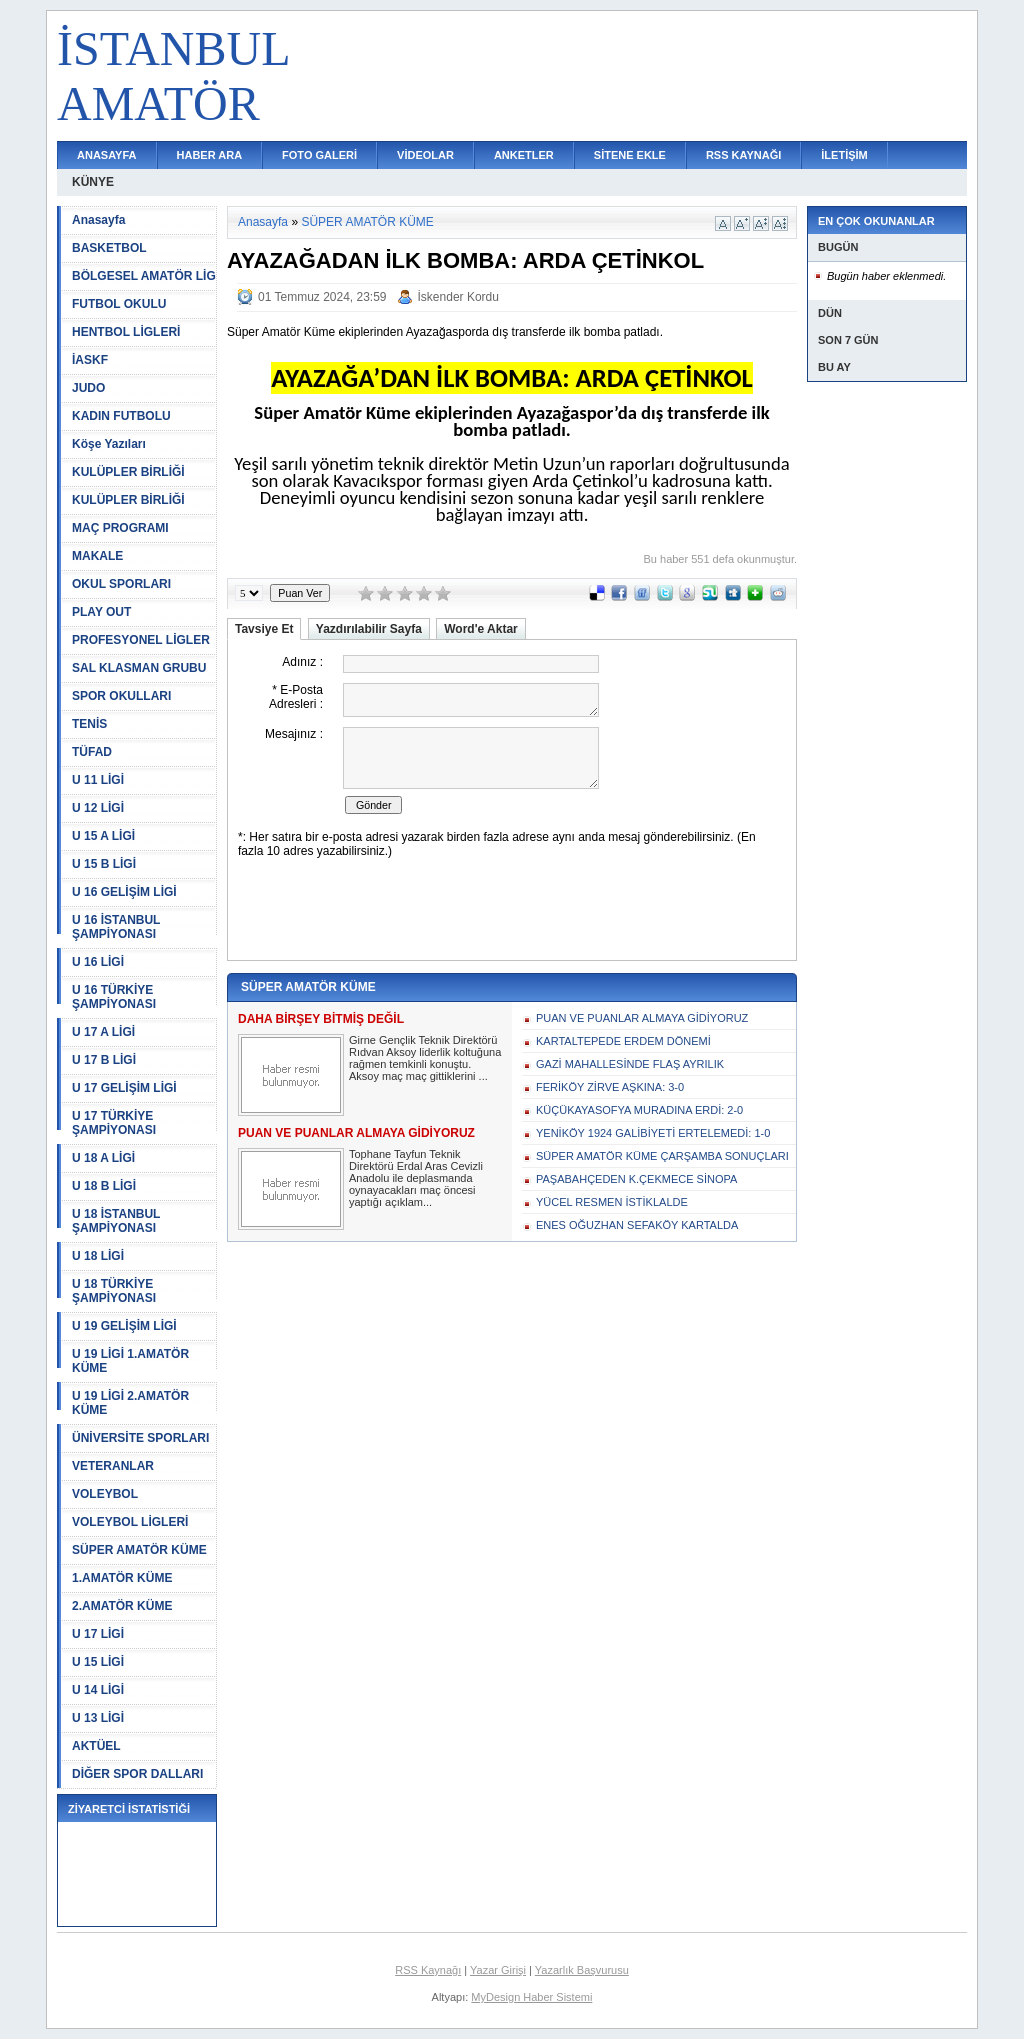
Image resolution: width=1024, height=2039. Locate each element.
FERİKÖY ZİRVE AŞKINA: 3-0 (610, 1087)
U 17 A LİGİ (103, 1032)
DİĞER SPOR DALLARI (137, 1774)
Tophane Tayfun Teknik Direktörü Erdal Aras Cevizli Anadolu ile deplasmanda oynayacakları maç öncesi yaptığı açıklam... (416, 1178)
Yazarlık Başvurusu (582, 1970)
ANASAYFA (107, 155)
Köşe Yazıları (109, 444)
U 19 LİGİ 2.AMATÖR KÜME (130, 1403)
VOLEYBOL (105, 1494)
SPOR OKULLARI (121, 696)
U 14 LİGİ (98, 1690)
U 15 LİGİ (98, 1662)
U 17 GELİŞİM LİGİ (124, 1088)
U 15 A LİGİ (103, 836)
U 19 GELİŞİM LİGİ (124, 1326)
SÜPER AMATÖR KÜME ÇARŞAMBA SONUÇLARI (662, 1156)
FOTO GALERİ (319, 155)
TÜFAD (92, 752)
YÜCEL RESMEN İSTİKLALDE (612, 1202)
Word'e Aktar (481, 629)
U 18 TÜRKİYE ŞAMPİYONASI (114, 1291)
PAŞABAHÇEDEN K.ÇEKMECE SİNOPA (636, 1179)
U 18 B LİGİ (104, 1186)
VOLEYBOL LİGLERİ (130, 1522)
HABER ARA (210, 155)
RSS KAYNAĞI (743, 155)
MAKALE (97, 556)
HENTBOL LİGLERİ (126, 332)
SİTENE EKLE (630, 155)
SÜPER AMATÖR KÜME (139, 1550)
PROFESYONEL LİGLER (141, 640)
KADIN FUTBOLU (121, 416)
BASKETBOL (109, 248)
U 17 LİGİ (98, 1634)
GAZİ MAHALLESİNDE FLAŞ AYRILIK (630, 1064)
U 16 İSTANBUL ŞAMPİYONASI (116, 927)
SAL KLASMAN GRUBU (139, 668)
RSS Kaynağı (428, 1970)
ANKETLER (524, 155)
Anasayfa (98, 220)
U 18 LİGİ (98, 1256)
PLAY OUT (101, 612)
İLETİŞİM (844, 155)
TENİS (89, 724)
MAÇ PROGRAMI (120, 528)
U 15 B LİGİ (104, 864)
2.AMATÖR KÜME (122, 1606)
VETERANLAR (113, 1466)
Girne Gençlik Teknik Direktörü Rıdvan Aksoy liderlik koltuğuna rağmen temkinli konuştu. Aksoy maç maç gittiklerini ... (425, 1058)
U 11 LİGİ (98, 780)
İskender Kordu (458, 297)
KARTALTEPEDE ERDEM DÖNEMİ (623, 1041)
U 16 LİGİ (98, 962)
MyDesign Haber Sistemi (531, 1997)
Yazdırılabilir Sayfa (369, 629)
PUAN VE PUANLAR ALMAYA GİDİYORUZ (642, 1018)
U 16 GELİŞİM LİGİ (124, 892)
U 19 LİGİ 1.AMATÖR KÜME (130, 1361)
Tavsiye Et (264, 629)
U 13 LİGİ (98, 1718)
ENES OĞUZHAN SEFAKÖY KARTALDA (637, 1225)
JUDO (88, 388)
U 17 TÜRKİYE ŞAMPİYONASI (114, 1123)
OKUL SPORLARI (121, 584)
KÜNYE (93, 182)
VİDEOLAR (425, 155)
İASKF (90, 360)
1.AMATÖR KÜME (122, 1578)
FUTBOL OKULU (119, 304)
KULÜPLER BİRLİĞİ (128, 472)
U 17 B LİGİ (104, 1060)
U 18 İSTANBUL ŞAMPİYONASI (116, 1221)
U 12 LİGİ (98, 808)
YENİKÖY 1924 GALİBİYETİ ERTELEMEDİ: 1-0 (653, 1133)
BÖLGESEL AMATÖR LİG (144, 276)
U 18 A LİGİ (103, 1158)
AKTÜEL (96, 1746)
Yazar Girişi (498, 1970)
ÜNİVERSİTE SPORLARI (140, 1438)
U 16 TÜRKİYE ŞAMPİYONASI (114, 997)
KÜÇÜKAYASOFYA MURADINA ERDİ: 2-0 (639, 1110)
